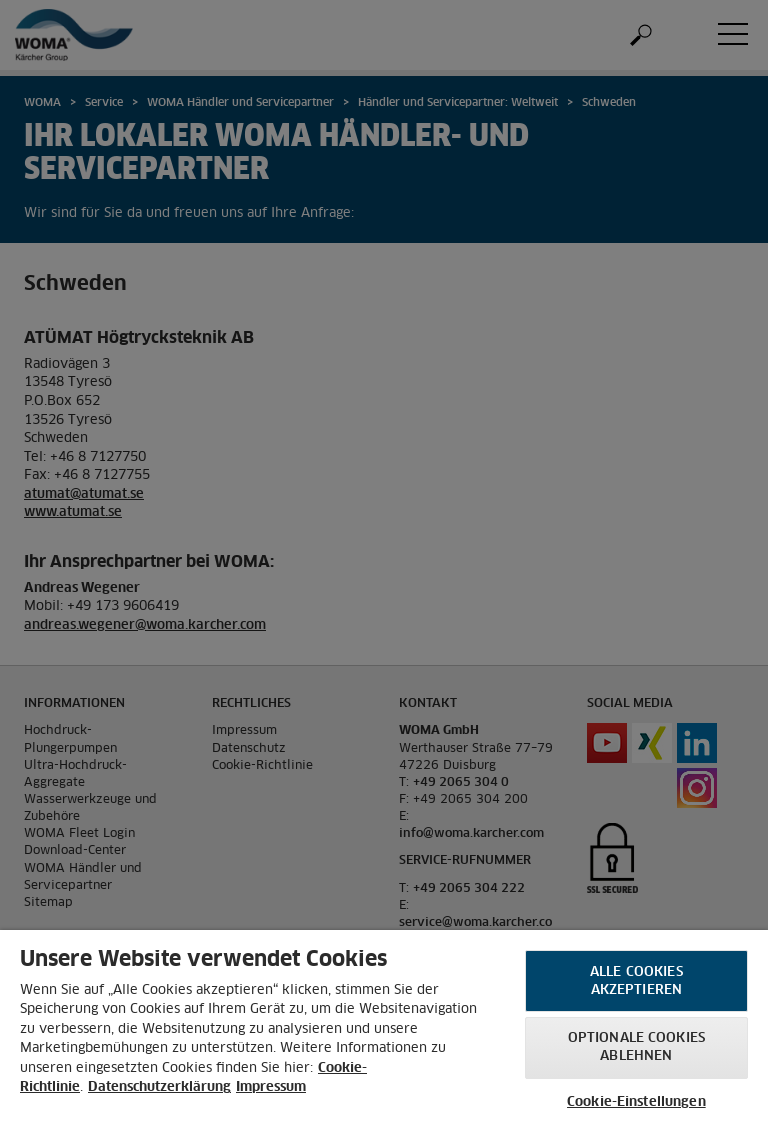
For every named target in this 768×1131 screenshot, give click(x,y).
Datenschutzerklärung (159, 1087)
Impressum (271, 1087)
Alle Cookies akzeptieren (636, 981)
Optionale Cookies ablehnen (636, 1047)
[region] (384, 1030)
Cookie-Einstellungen (636, 1102)
